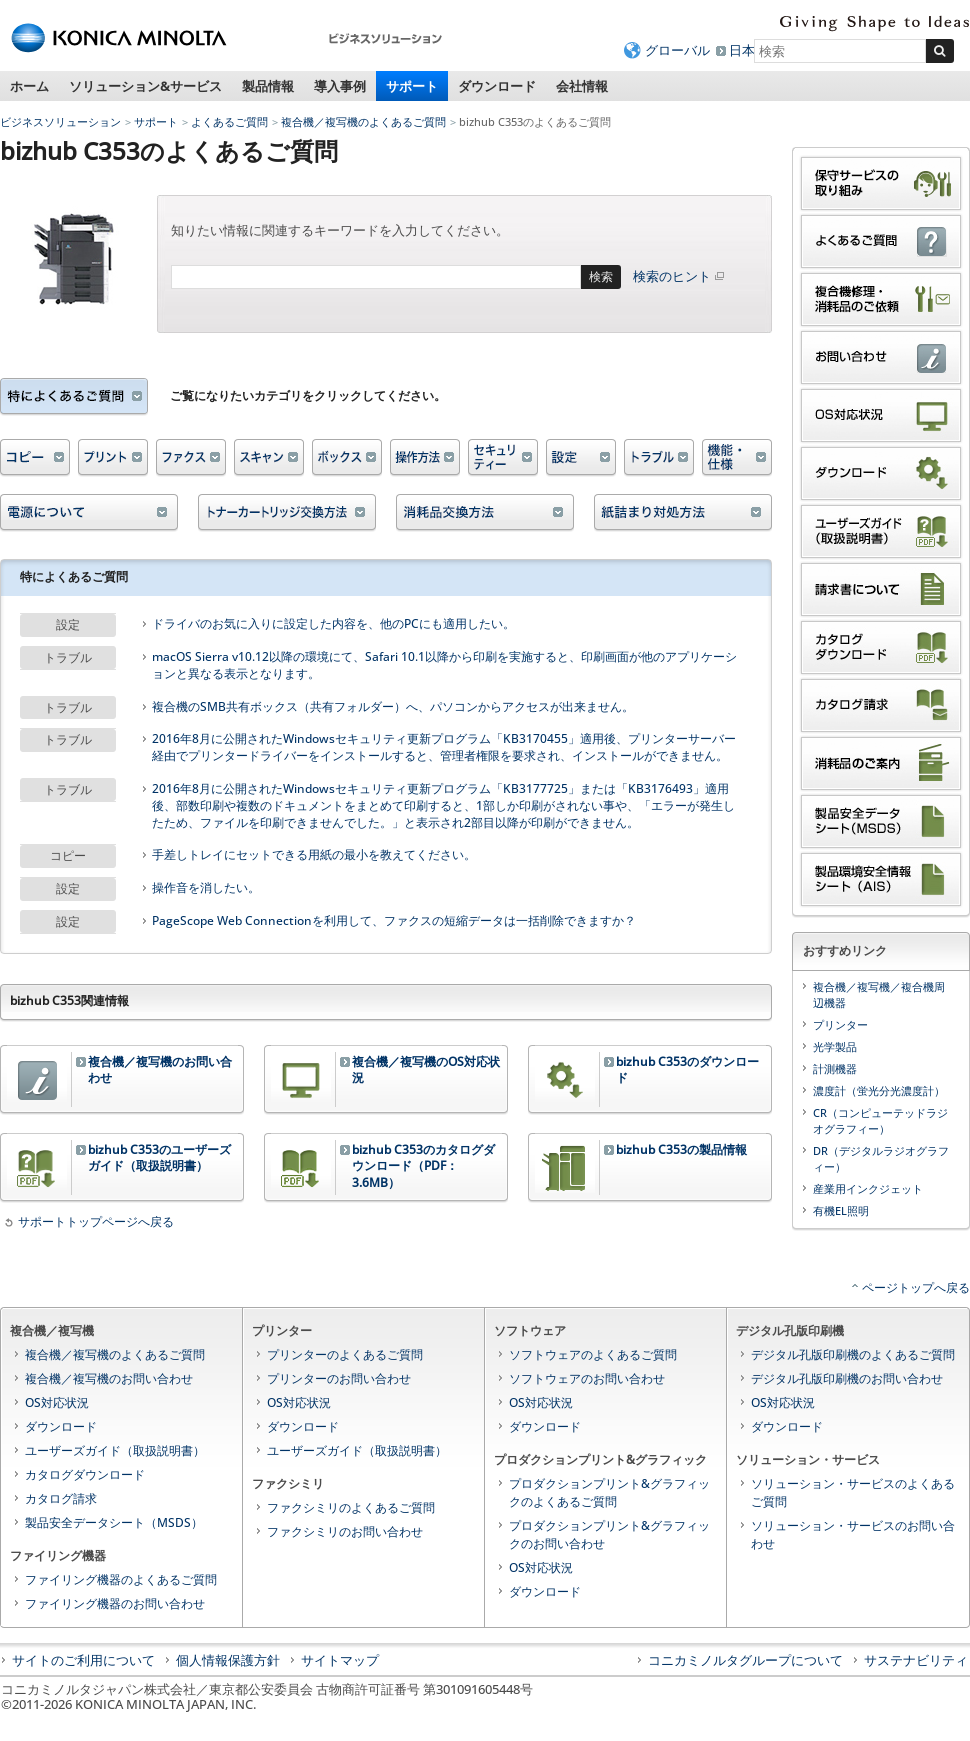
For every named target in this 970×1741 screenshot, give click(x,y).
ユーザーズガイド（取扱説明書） (115, 1450)
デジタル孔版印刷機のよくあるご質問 (853, 1354)
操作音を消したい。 (206, 888)
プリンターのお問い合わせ (339, 1378)
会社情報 (582, 86)
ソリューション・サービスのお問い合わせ (853, 1534)
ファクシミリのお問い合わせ (345, 1531)
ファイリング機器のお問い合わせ (115, 1603)
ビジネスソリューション (60, 121)
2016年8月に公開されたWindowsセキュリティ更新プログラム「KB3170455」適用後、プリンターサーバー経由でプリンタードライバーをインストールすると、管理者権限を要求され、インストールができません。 (444, 747)
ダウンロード (497, 86)
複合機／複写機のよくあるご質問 (363, 121)
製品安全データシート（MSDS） (114, 1522)
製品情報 (268, 86)
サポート (412, 86)
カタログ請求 (61, 1498)
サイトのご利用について (83, 1660)
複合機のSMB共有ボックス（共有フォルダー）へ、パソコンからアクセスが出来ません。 (393, 707)
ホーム (29, 86)
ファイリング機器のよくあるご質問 (121, 1579)
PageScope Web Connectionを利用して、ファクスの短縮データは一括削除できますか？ (394, 921)
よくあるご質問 (229, 121)
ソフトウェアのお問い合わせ (587, 1378)
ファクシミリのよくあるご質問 (351, 1507)
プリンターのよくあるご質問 (345, 1354)
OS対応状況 (57, 1402)
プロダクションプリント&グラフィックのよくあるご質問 (609, 1492)
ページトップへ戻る (916, 1287)
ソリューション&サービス (145, 86)
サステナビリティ (916, 1660)
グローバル (677, 50)
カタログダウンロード (85, 1474)
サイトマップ (340, 1660)
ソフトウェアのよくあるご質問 (593, 1354)
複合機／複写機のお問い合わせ (109, 1378)
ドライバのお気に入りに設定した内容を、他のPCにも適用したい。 (333, 624)
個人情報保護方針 (228, 1660)
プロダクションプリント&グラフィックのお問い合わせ (609, 1534)
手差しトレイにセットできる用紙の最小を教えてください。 (314, 855)
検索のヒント (680, 276)
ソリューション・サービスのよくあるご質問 (853, 1492)
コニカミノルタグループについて (745, 1660)
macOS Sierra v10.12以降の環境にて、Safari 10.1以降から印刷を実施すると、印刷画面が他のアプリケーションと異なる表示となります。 (444, 665)
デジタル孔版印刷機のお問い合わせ (847, 1378)
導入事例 (340, 86)
